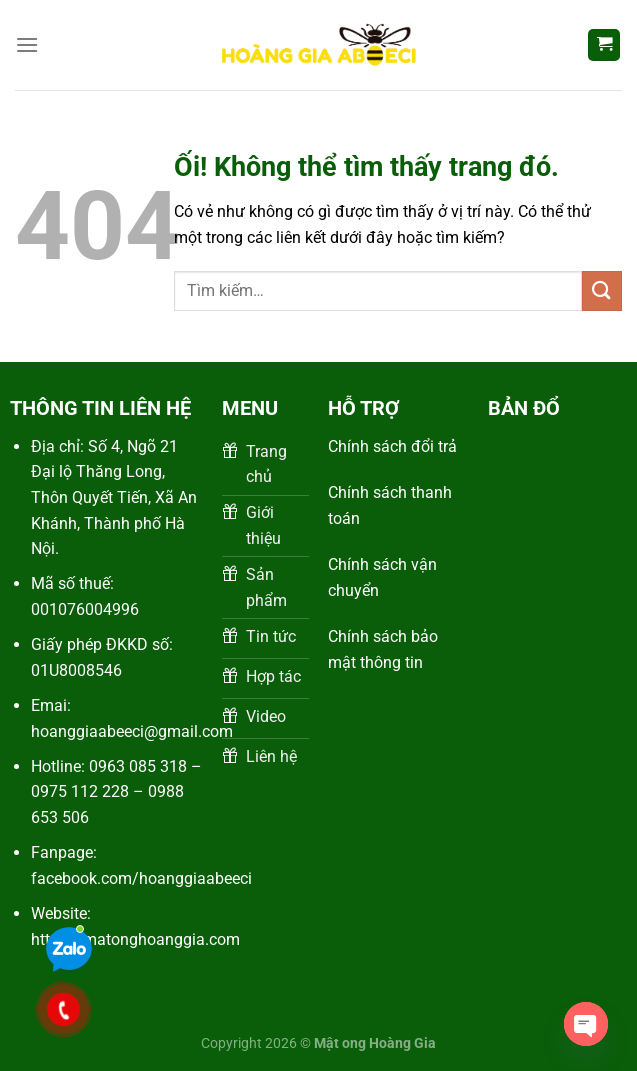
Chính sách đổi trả (392, 446)
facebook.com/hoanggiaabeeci (141, 878)
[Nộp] (602, 290)
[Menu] (27, 44)
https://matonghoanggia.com (135, 939)
